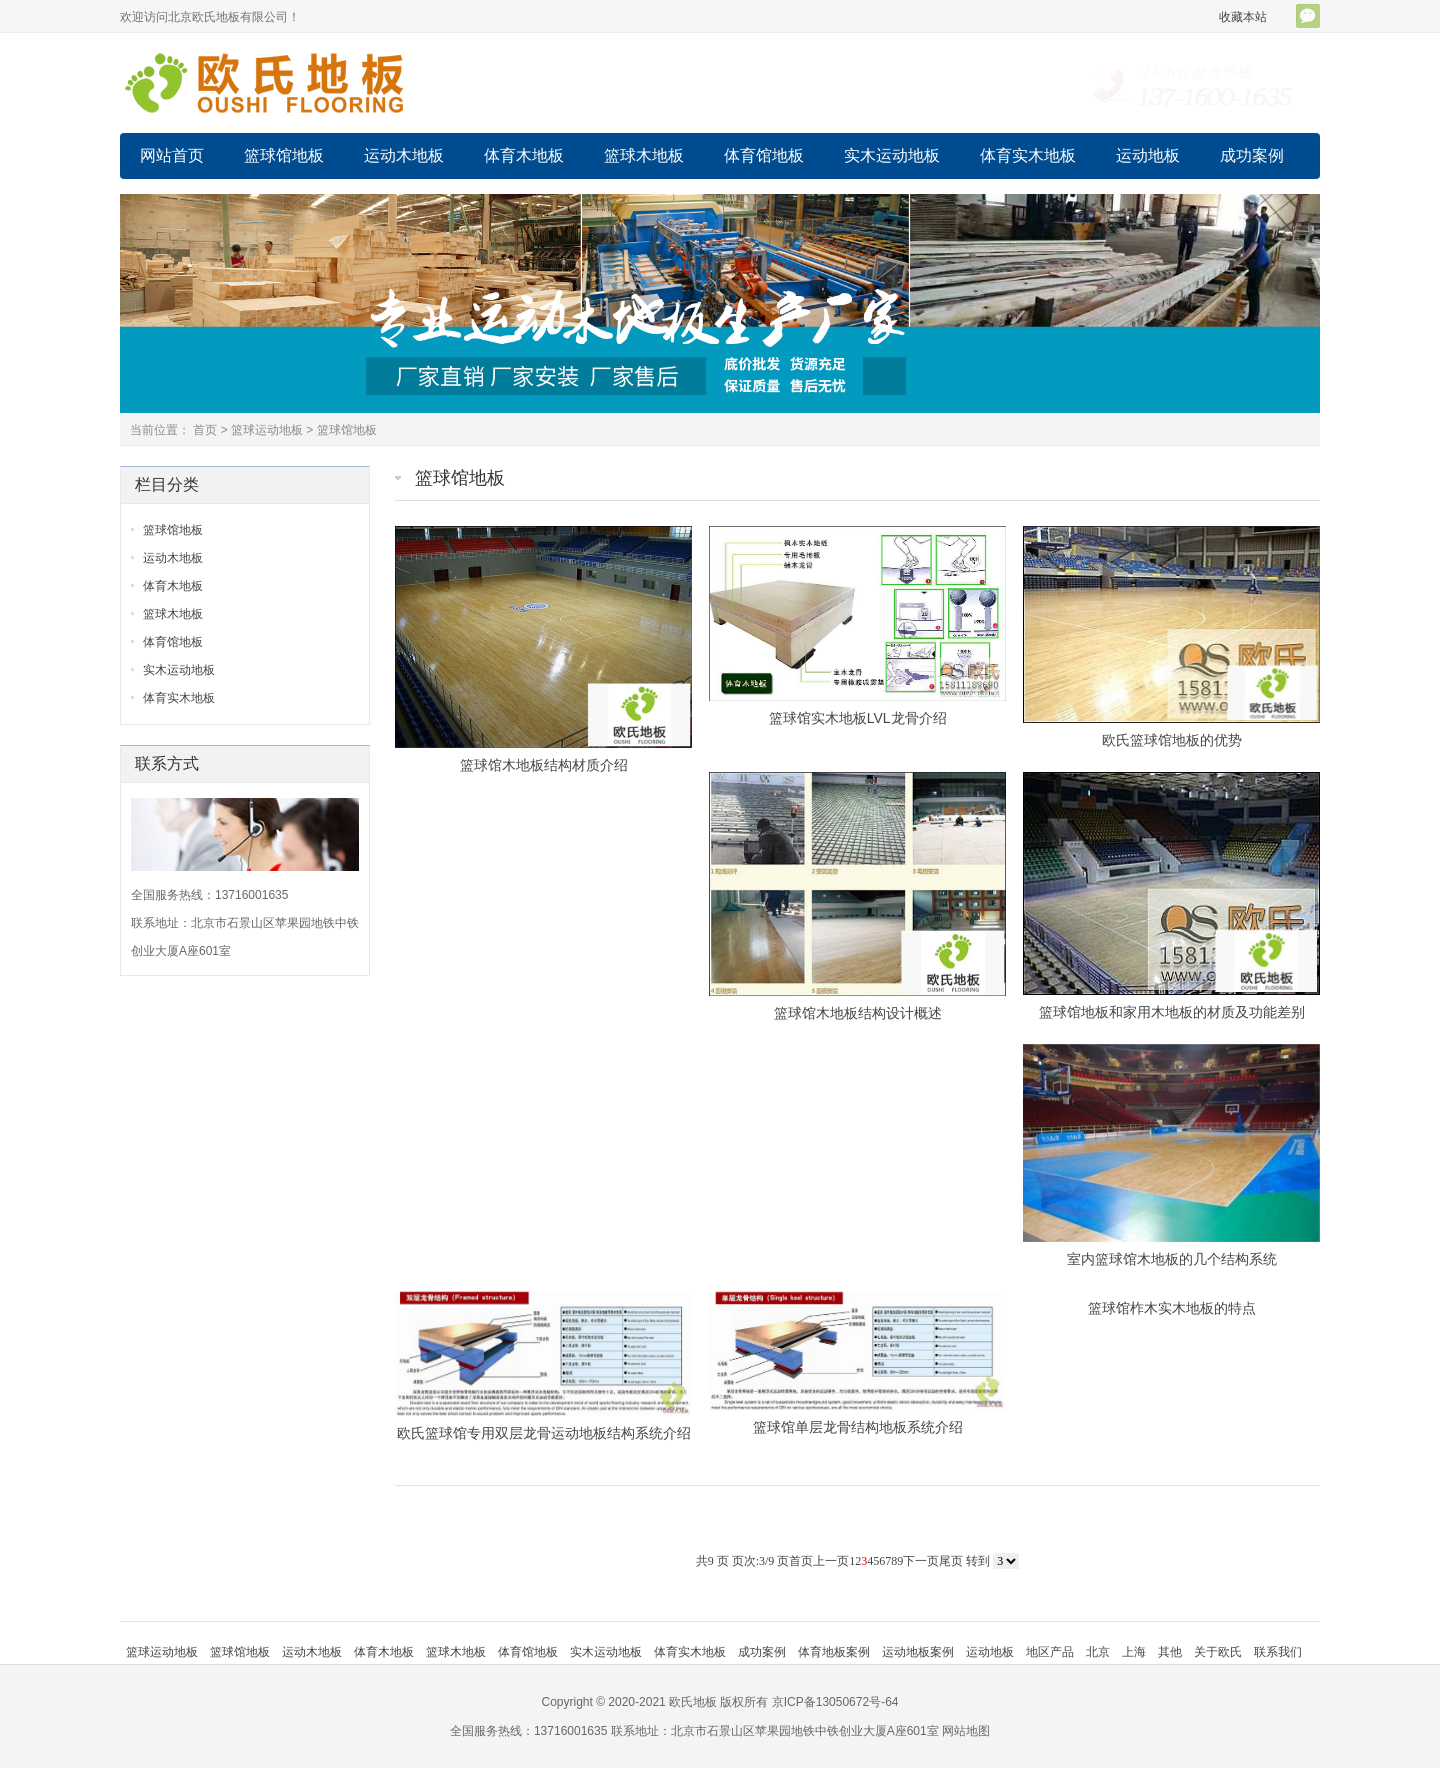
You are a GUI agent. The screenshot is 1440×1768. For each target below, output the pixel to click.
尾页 (951, 1561)
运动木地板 (404, 155)
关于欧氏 (1218, 1652)
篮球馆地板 (284, 155)
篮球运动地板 (267, 430)
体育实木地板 (1028, 155)
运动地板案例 (918, 1652)
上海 (1134, 1652)
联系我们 (1278, 1652)
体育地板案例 (834, 1652)
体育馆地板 (764, 155)
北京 (1098, 1652)
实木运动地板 (892, 155)
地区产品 (1050, 1652)
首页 (205, 430)
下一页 (921, 1561)
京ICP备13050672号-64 (835, 1702)
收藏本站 (1243, 17)
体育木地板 (524, 155)
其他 (1170, 1652)
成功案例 (1252, 155)
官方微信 (1308, 16)
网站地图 (966, 1731)
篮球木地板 (644, 155)
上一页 (831, 1561)
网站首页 (172, 155)
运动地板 (1148, 155)
